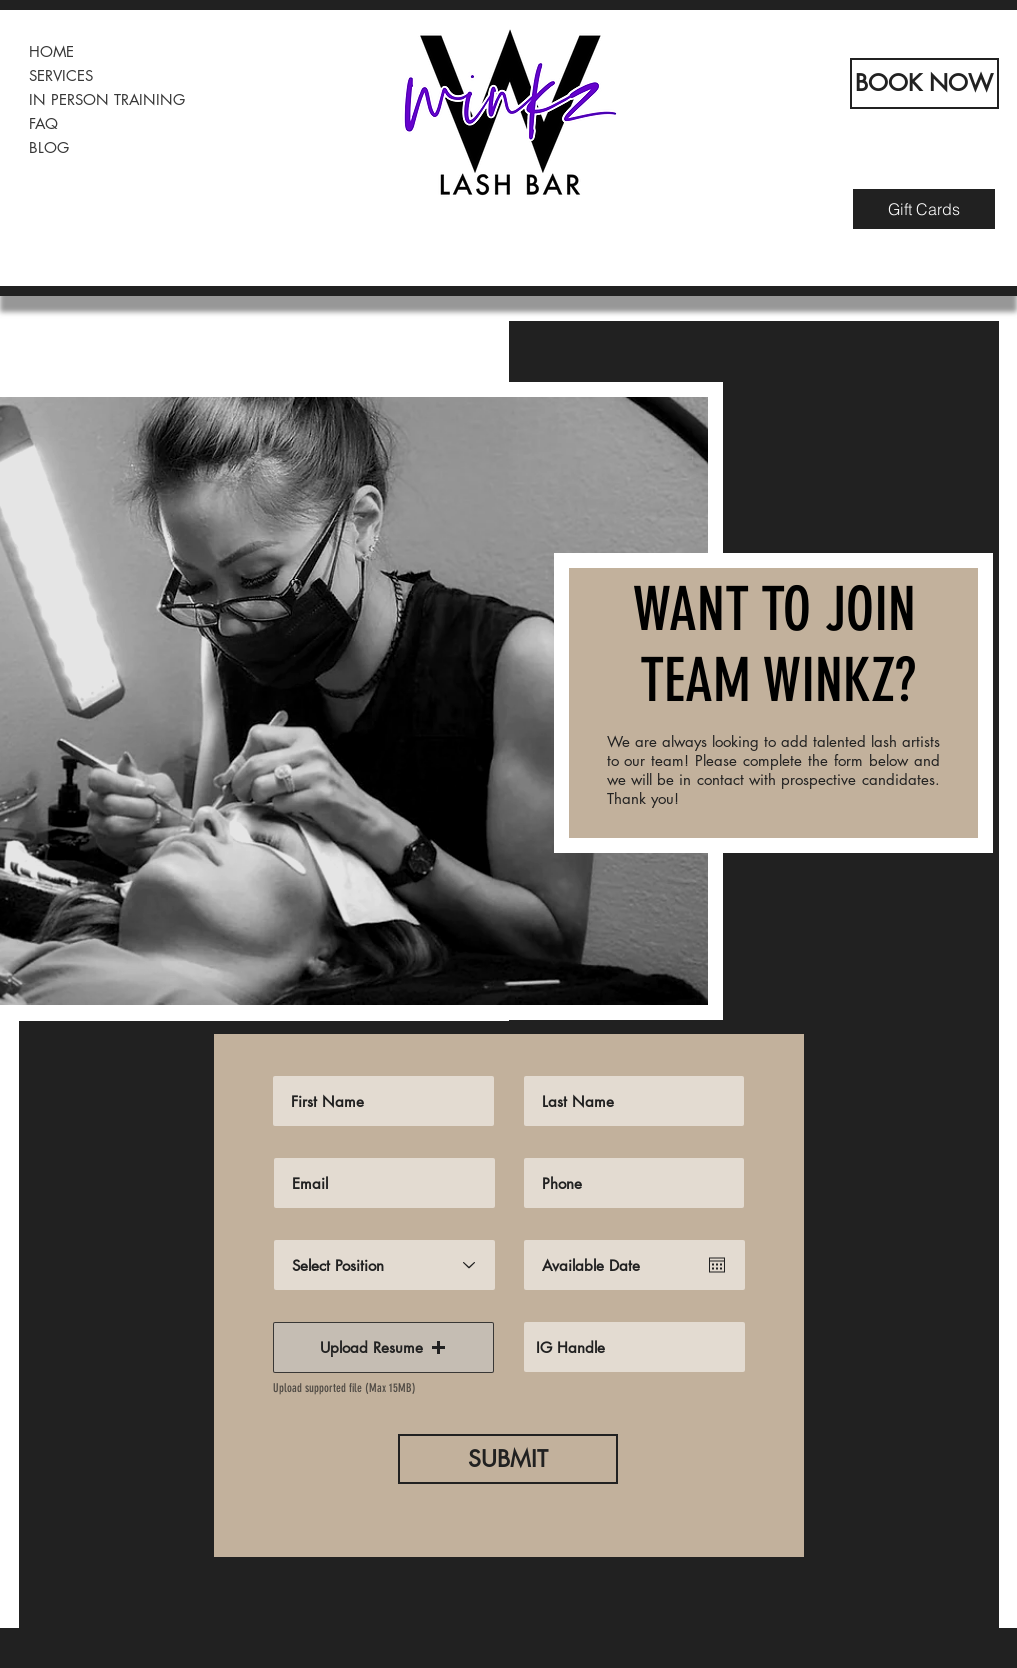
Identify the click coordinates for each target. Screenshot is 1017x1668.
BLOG (49, 147)
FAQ (43, 123)
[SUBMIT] (508, 1459)
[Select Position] (384, 1265)
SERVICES (61, 75)
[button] (383, 1347)
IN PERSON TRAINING (107, 99)
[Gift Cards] (924, 209)
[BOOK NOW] (924, 83)
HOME (51, 51)
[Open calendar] (717, 1265)
